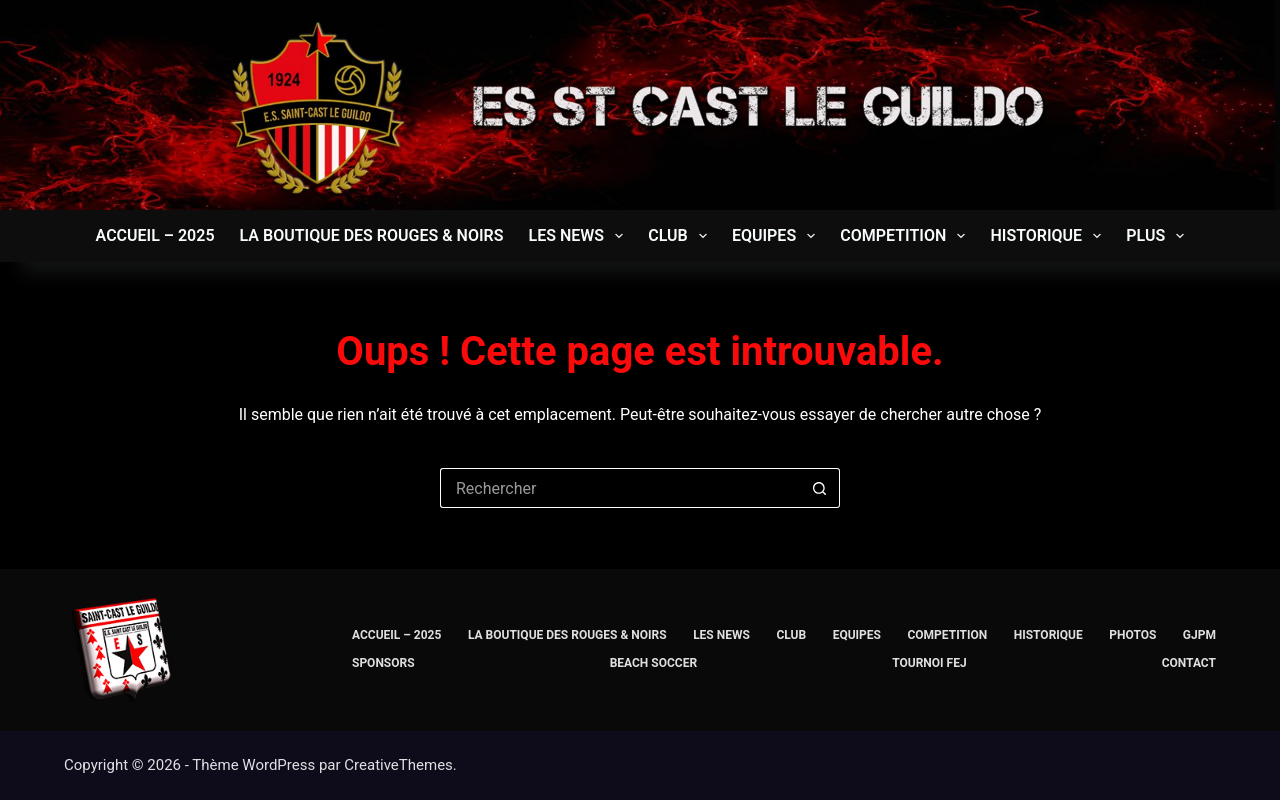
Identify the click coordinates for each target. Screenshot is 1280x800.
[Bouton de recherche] (820, 488)
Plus (1159, 236)
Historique (1049, 236)
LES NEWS (579, 236)
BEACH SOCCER (653, 663)
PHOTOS (1132, 635)
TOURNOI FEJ (929, 663)
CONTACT (1189, 663)
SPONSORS (383, 663)
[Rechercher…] (620, 488)
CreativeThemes (398, 765)
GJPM (1199, 635)
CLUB (681, 236)
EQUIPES (777, 236)
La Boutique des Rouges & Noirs (372, 235)
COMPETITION (906, 236)
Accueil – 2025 (155, 235)
